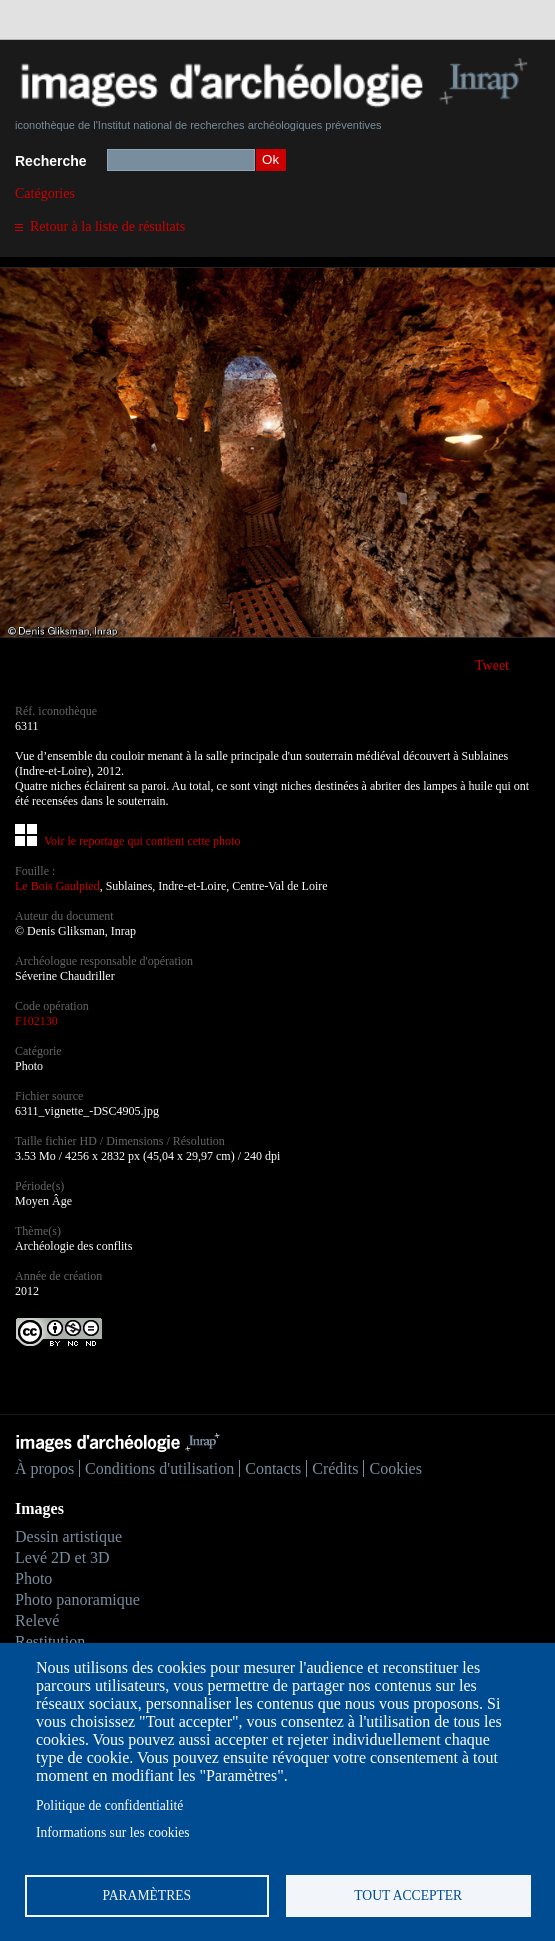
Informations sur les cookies (113, 1832)
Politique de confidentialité (109, 1805)
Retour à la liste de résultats (107, 226)
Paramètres (146, 1895)
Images (39, 1508)
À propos (44, 1468)
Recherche (51, 161)
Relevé (37, 1620)
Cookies (395, 1468)
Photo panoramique (77, 1599)
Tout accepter (408, 1895)
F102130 (36, 1021)
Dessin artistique (68, 1536)
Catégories (45, 193)
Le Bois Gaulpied (57, 886)
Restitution (50, 1641)
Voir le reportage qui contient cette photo (142, 841)
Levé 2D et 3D (62, 1557)
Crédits (335, 1468)
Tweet (492, 665)
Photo (33, 1578)
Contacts (273, 1468)
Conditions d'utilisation (159, 1468)
